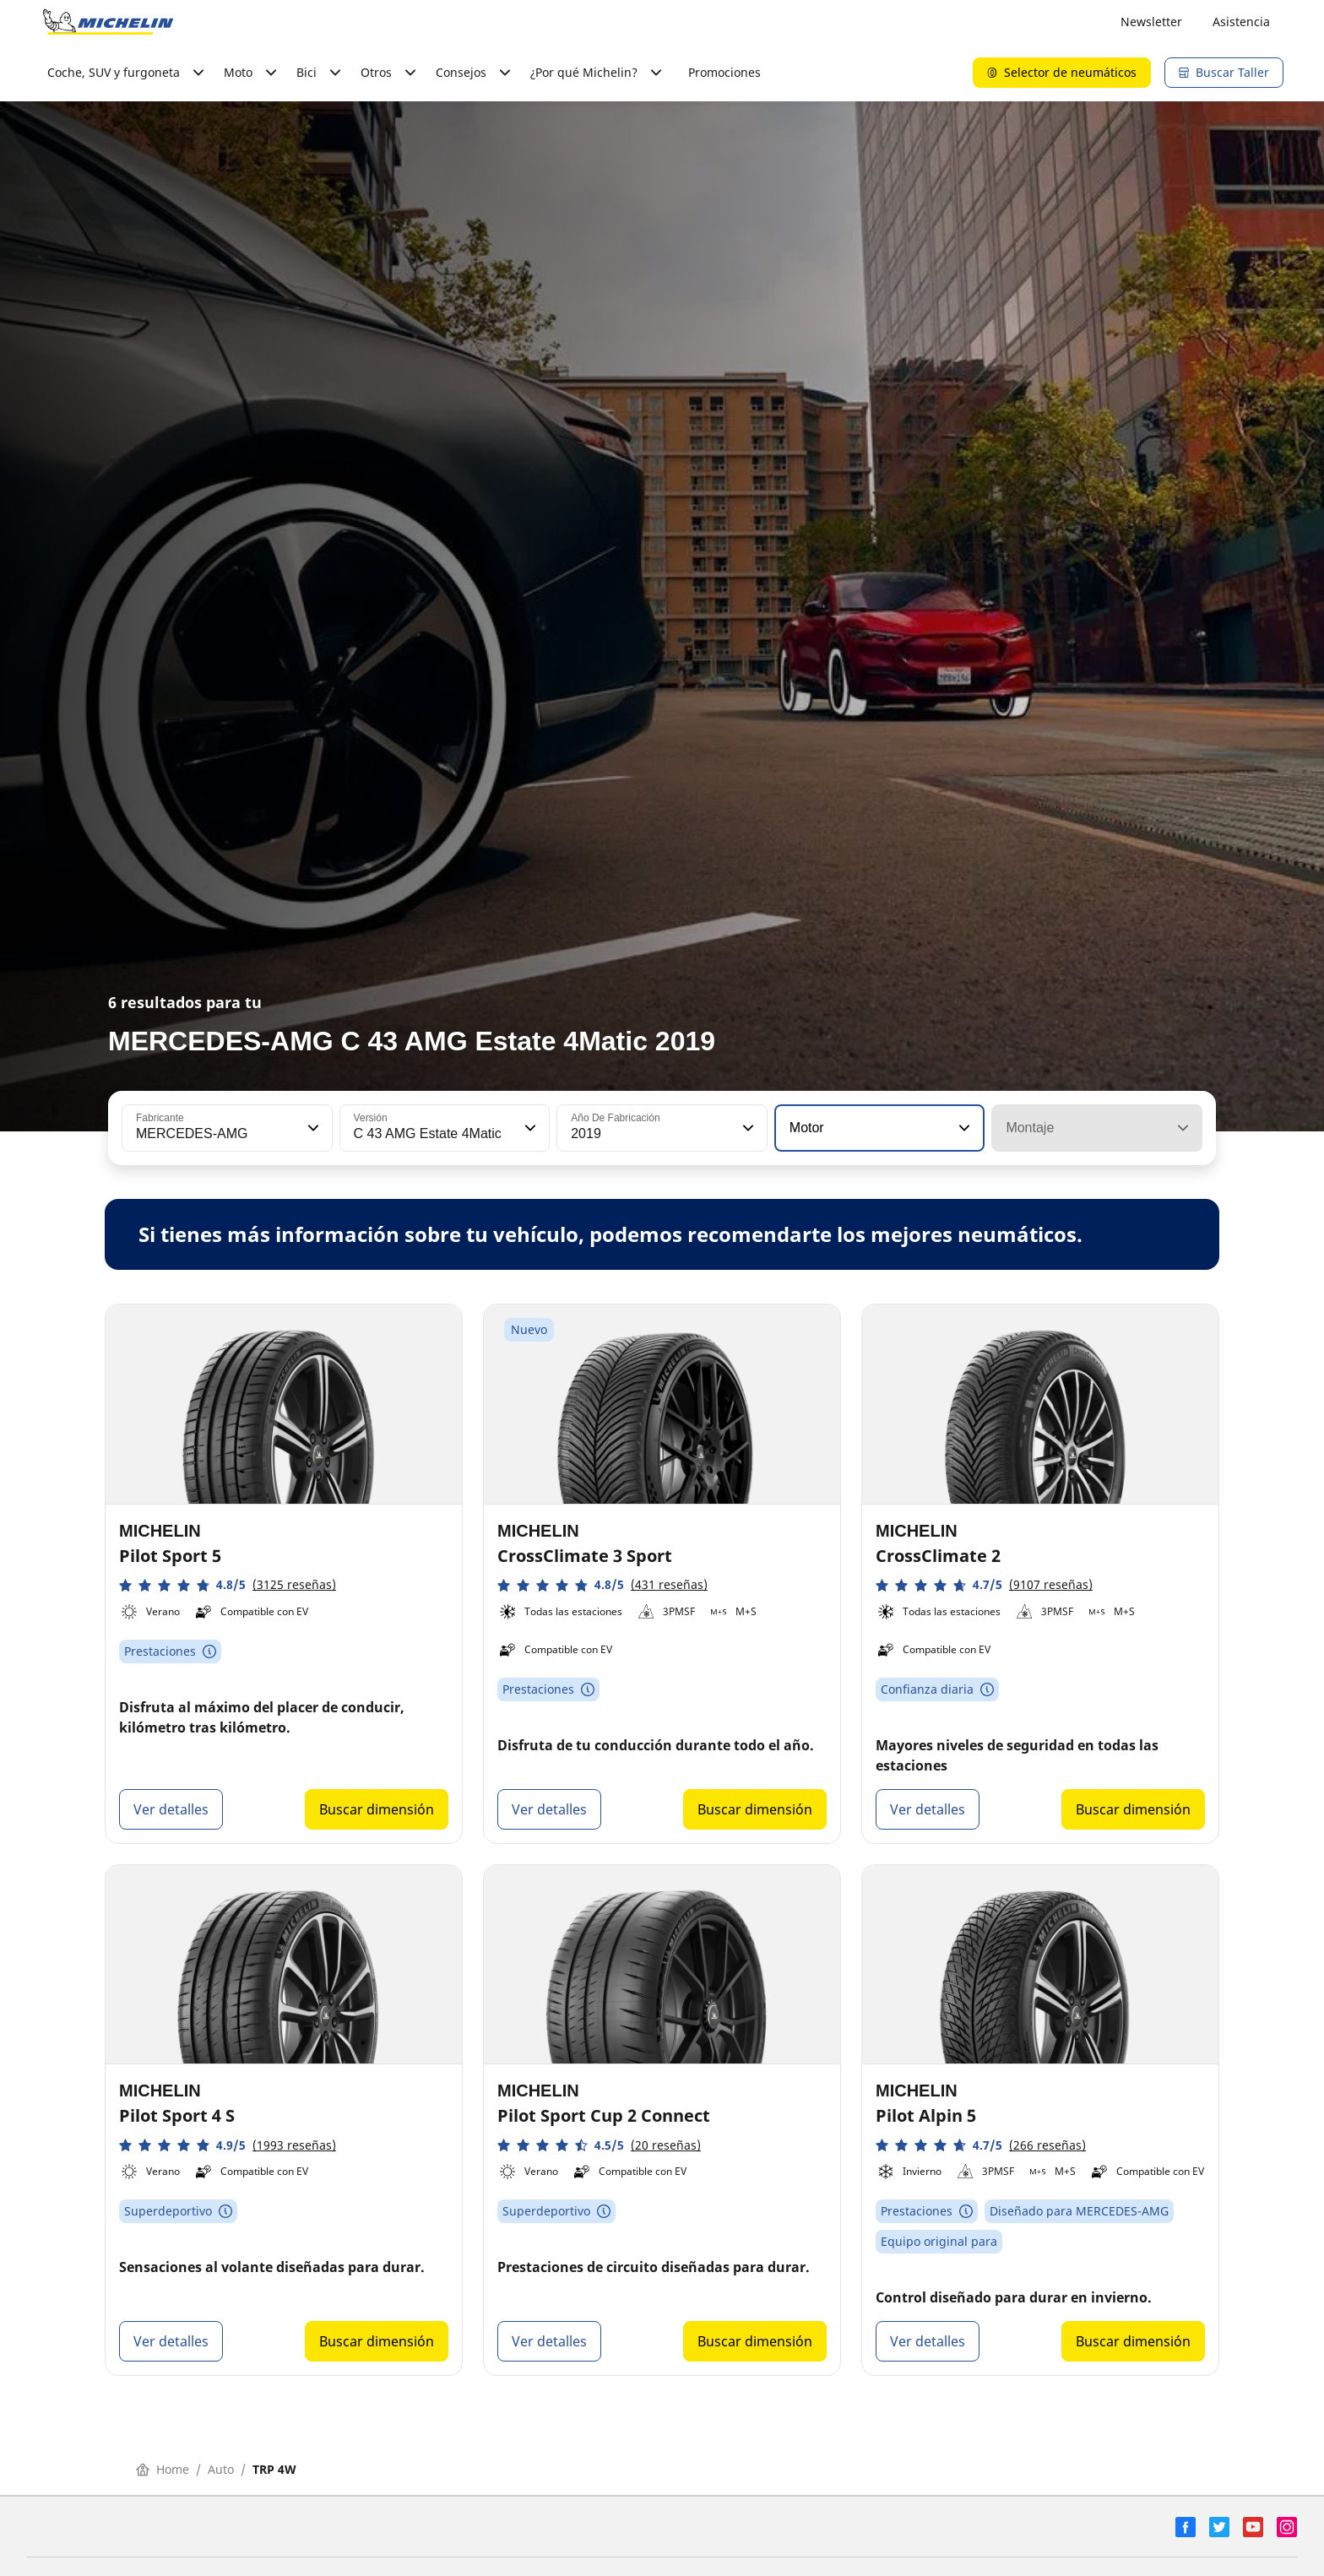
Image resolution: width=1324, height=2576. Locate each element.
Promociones (724, 72)
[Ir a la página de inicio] (108, 22)
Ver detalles (171, 1809)
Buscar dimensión (376, 1809)
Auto (221, 2469)
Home (162, 2469)
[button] (311, 1128)
